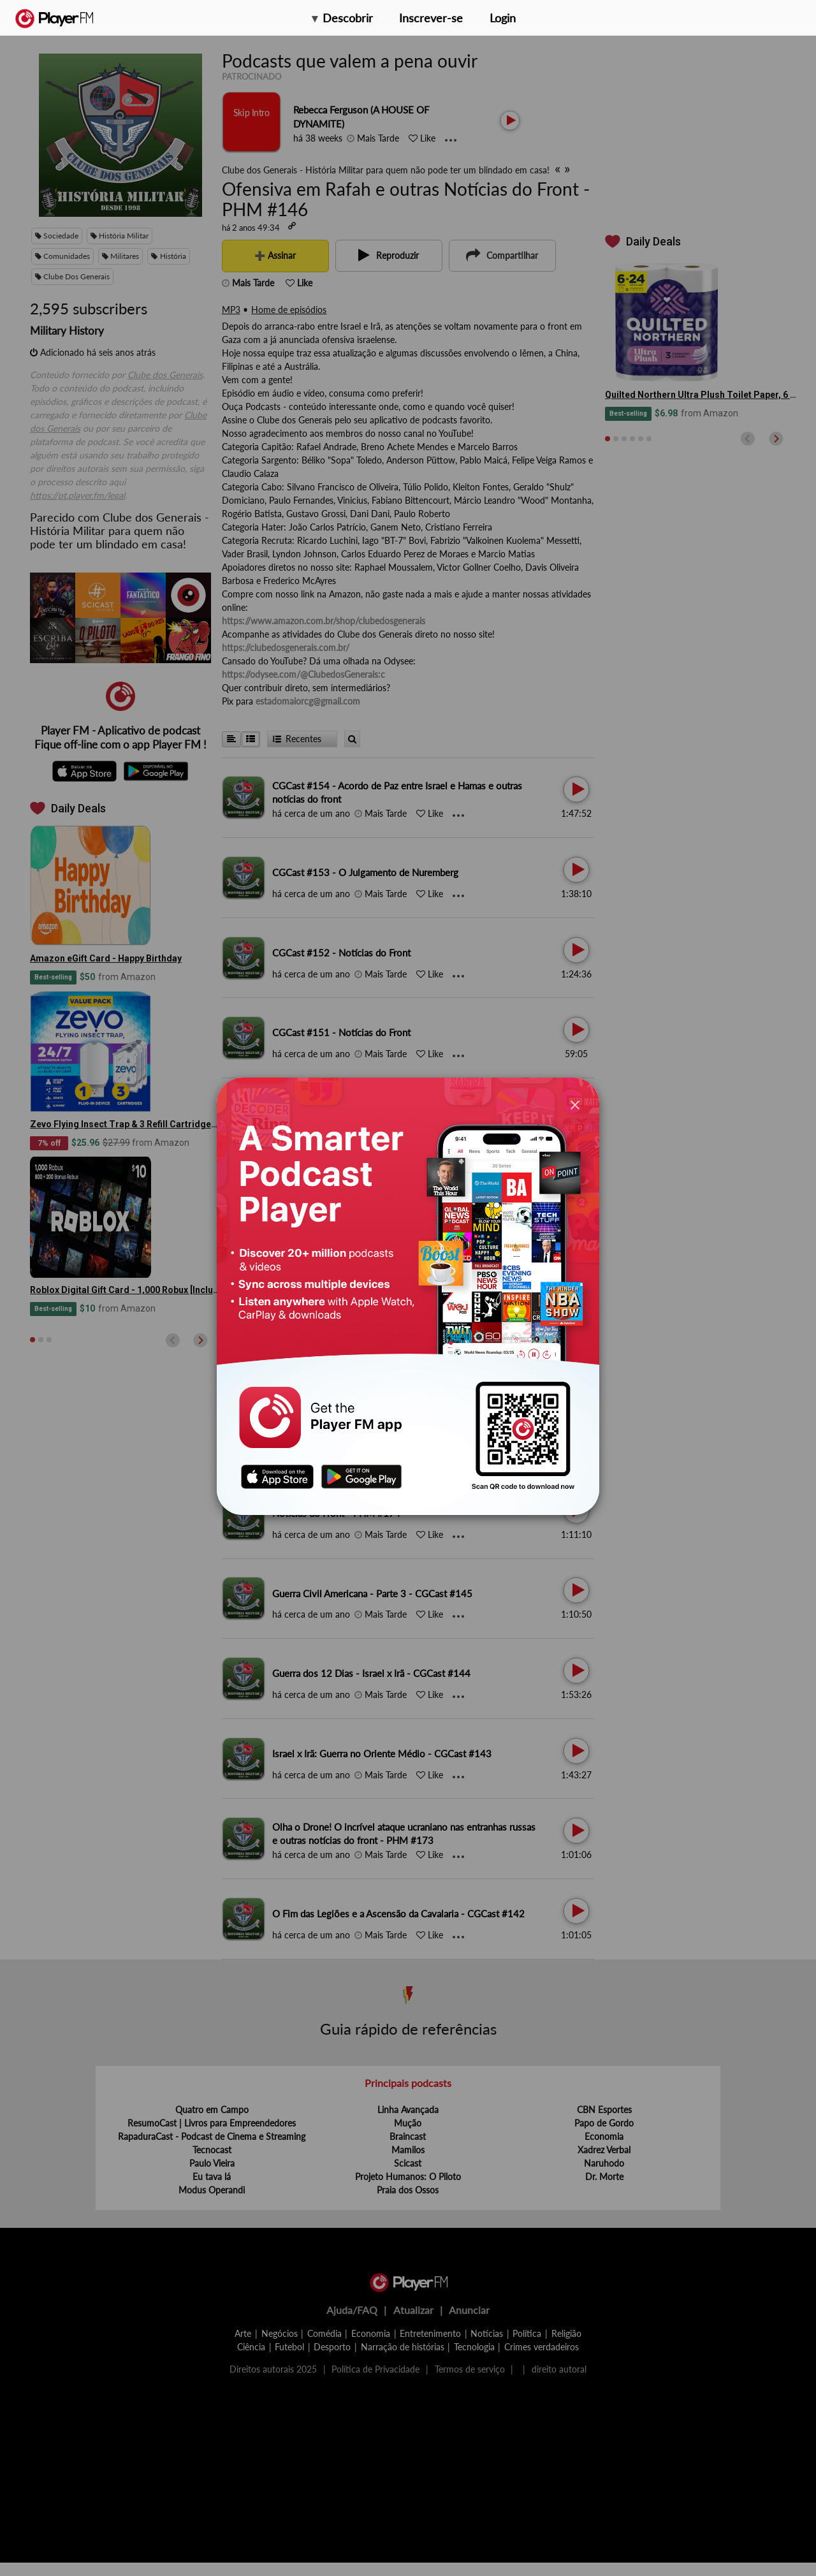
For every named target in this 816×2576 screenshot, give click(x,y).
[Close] (575, 1104)
